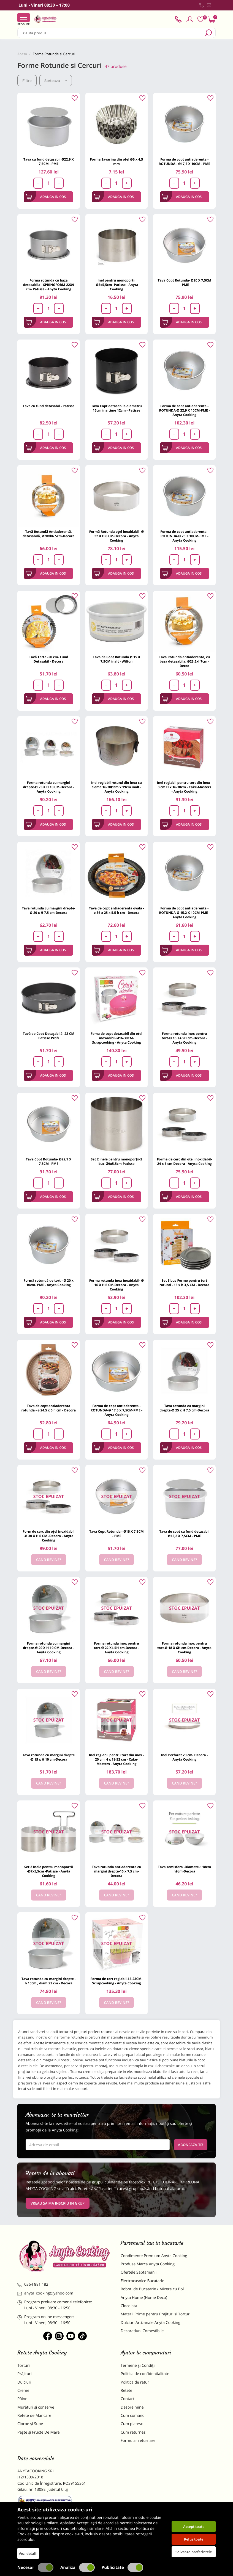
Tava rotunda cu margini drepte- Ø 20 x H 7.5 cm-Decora (48, 910)
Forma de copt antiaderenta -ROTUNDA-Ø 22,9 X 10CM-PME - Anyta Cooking (184, 410)
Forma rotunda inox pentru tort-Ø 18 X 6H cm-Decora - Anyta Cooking (184, 1647)
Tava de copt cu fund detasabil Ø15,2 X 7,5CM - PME (184, 1533)
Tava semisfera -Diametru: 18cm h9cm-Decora (184, 1869)
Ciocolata (129, 2306)
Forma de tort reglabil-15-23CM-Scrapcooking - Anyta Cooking (117, 1980)
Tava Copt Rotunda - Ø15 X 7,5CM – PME (116, 1533)
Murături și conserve (35, 2407)
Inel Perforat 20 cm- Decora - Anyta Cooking (184, 1757)
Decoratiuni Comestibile (142, 2331)
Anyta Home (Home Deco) (144, 2297)
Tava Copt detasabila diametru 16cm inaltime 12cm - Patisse (116, 408)
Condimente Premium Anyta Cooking (154, 2255)
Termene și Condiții (138, 2365)
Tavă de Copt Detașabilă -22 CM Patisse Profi (48, 1035)
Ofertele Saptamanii (138, 2272)
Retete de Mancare (34, 2415)
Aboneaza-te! (190, 2144)
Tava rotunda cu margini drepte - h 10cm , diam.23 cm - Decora (48, 1980)
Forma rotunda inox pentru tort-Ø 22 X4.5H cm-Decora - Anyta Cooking (116, 1647)
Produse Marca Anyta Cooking (148, 2264)
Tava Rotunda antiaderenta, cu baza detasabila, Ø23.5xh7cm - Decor (184, 661)
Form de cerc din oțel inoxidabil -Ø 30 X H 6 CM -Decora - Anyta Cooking (48, 1536)
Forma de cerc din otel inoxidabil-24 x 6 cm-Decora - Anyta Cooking (184, 1161)
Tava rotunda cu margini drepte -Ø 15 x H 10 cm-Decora (48, 1757)
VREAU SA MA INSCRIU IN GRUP (58, 2203)
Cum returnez (133, 2432)
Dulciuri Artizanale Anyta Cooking (150, 2322)
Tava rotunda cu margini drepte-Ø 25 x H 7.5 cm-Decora (184, 1408)
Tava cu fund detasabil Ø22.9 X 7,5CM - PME (48, 161)
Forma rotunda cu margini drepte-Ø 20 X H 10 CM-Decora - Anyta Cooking (48, 1647)
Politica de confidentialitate (145, 2373)
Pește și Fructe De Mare (38, 2432)
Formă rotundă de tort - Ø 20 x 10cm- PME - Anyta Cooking (49, 1282)
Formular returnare (138, 2440)
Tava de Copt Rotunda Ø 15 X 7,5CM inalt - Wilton (116, 659)
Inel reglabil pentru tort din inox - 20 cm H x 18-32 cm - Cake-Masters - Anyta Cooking (116, 1759)
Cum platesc (132, 2423)
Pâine (22, 2398)
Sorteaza (55, 80)
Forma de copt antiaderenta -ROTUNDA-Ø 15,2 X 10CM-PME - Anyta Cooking (184, 912)
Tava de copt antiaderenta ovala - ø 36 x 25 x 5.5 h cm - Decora (116, 910)
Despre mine (132, 2407)
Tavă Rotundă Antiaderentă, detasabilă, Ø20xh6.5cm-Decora (48, 533)
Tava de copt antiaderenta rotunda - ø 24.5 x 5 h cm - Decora (48, 1408)
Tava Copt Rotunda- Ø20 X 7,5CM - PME (184, 282)
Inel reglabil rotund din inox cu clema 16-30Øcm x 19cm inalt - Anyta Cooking (116, 787)
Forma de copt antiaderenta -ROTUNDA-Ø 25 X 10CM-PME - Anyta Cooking (184, 536)
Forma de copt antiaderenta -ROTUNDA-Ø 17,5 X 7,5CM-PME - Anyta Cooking (116, 1410)
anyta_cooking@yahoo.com (45, 2293)
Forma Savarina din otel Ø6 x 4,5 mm (116, 161)
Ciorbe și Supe (30, 2423)
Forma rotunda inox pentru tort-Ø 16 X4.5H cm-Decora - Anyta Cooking (184, 1038)
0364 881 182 (32, 2284)
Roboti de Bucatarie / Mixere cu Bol (152, 2289)
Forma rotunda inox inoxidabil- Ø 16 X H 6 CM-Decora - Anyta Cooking (116, 1285)
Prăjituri (24, 2373)
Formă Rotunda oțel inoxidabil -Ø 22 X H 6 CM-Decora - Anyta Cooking (116, 536)
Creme (23, 2390)
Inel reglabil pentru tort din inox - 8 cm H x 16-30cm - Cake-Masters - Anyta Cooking (184, 787)
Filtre (27, 80)
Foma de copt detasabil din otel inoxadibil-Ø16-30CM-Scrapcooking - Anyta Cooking (116, 1038)
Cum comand (133, 2415)
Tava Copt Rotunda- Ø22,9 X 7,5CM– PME (48, 1161)
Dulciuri (24, 2382)
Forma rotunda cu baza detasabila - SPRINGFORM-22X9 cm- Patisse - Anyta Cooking (48, 284)
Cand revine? (48, 1559)
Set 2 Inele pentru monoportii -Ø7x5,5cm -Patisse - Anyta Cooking (48, 1871)
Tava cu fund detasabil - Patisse (48, 406)
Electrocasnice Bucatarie (142, 2280)
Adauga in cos (46, 197)
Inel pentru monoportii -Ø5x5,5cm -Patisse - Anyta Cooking (116, 284)
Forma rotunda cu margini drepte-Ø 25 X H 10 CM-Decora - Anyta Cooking (48, 787)
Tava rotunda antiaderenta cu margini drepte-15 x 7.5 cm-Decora (116, 1871)
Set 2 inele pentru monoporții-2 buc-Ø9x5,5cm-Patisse (116, 1161)
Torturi (23, 2365)
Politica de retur (135, 2382)
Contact (127, 2398)
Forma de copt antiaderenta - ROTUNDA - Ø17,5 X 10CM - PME (184, 161)
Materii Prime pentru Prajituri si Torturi (156, 2314)
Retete (126, 2390)
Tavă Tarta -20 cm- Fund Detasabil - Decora (48, 659)
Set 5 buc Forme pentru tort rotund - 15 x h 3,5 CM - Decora (184, 1282)
